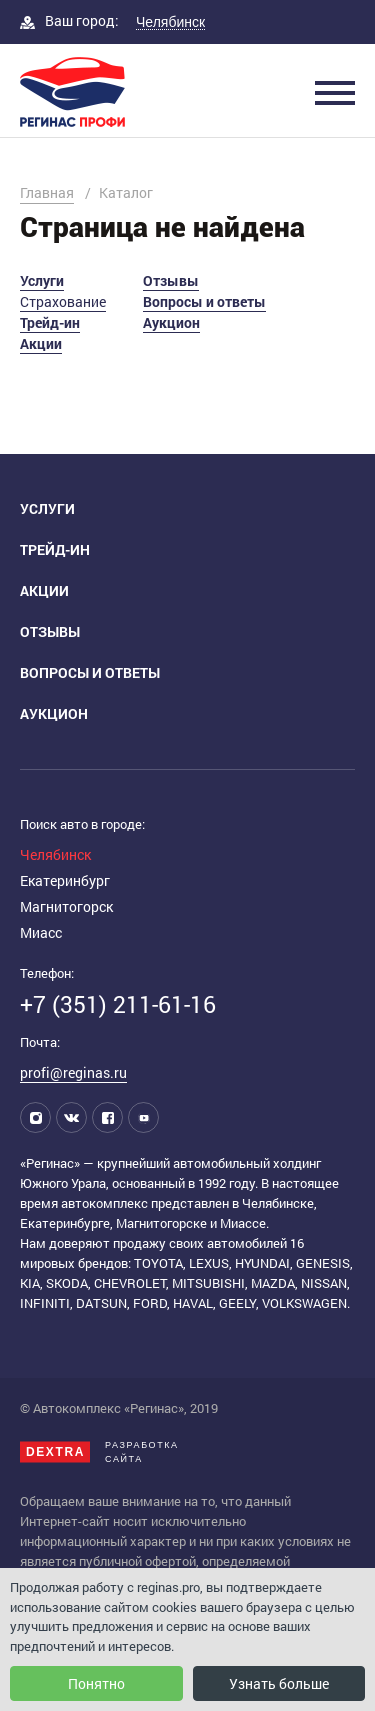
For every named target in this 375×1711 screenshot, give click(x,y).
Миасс (41, 932)
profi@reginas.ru (73, 1072)
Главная (47, 192)
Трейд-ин (50, 322)
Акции (41, 343)
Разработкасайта (99, 1452)
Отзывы (171, 280)
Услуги (42, 280)
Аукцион (171, 322)
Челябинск (55, 854)
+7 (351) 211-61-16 (118, 1004)
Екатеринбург (65, 880)
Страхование (63, 301)
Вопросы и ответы (204, 301)
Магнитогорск (66, 906)
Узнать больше (279, 1683)
